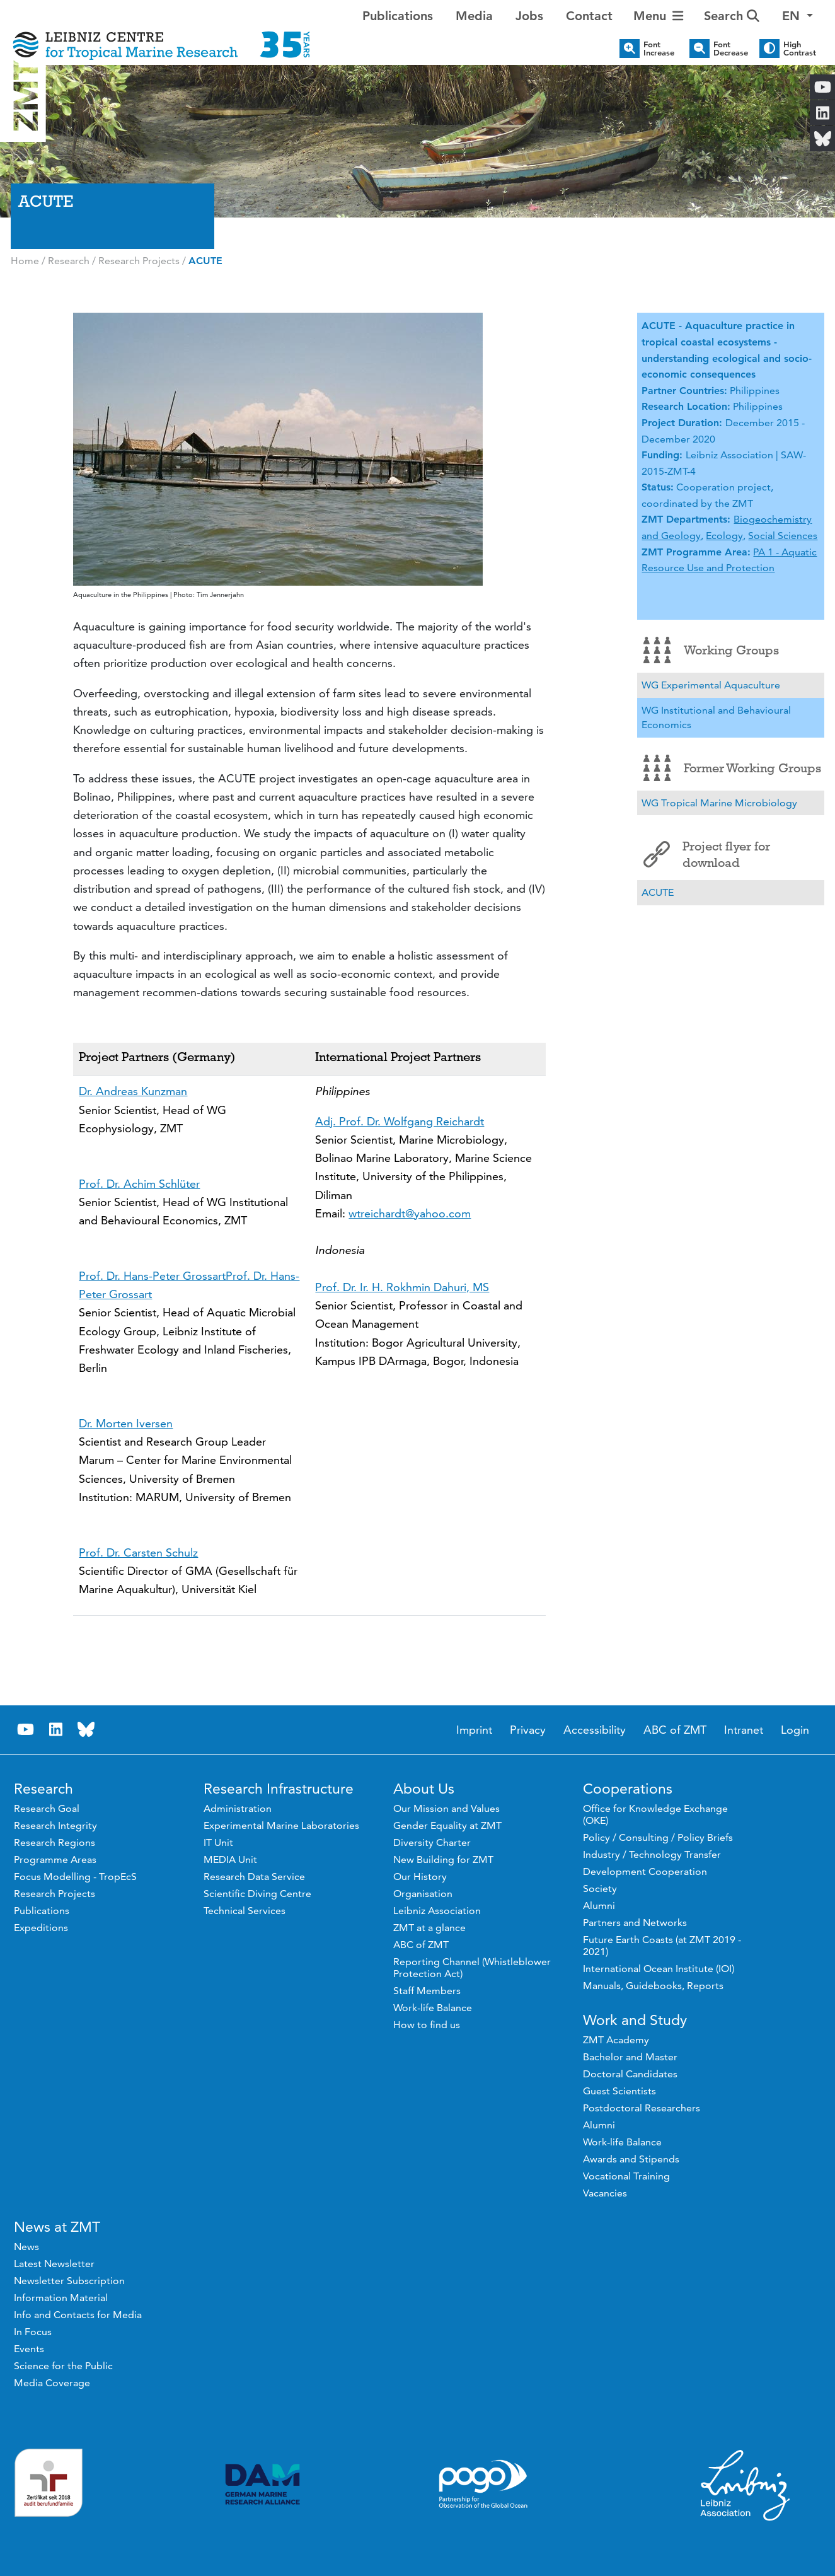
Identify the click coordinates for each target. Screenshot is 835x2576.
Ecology (724, 536)
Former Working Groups (732, 768)
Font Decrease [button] (730, 48)
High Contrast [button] (799, 48)
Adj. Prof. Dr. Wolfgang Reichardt (399, 1121)
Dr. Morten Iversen (126, 1423)
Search (731, 15)
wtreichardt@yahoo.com (409, 1213)
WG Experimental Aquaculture (711, 685)
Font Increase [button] (658, 48)
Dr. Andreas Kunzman (133, 1091)
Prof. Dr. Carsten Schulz (138, 1552)
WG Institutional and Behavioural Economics (716, 717)
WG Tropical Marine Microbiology (719, 803)
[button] (797, 16)
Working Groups (711, 650)
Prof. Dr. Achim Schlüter (139, 1183)
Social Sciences (782, 536)
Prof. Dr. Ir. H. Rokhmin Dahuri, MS (402, 1287)
